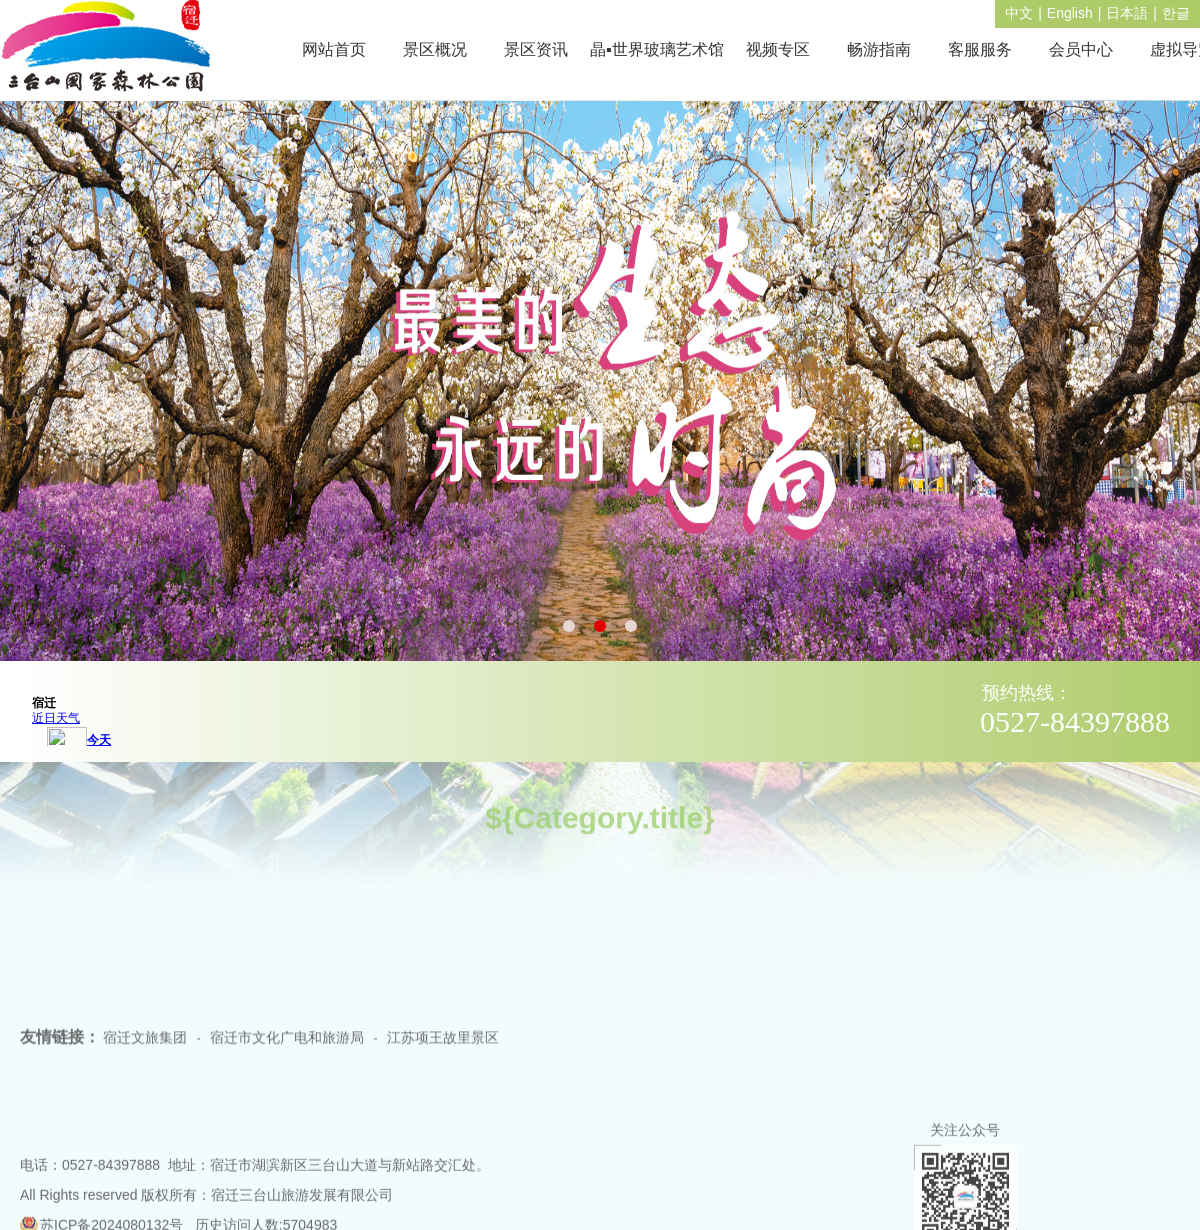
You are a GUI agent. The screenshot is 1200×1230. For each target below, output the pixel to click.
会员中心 (1081, 49)
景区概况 (435, 49)
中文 (1019, 13)
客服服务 (980, 49)
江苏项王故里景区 (443, 1054)
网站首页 (334, 49)
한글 (1176, 13)
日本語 (1127, 13)
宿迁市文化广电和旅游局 (287, 1054)
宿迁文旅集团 (145, 1054)
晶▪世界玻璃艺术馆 (657, 49)
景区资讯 (536, 49)
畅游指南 (879, 49)
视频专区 (778, 49)
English (1070, 13)
